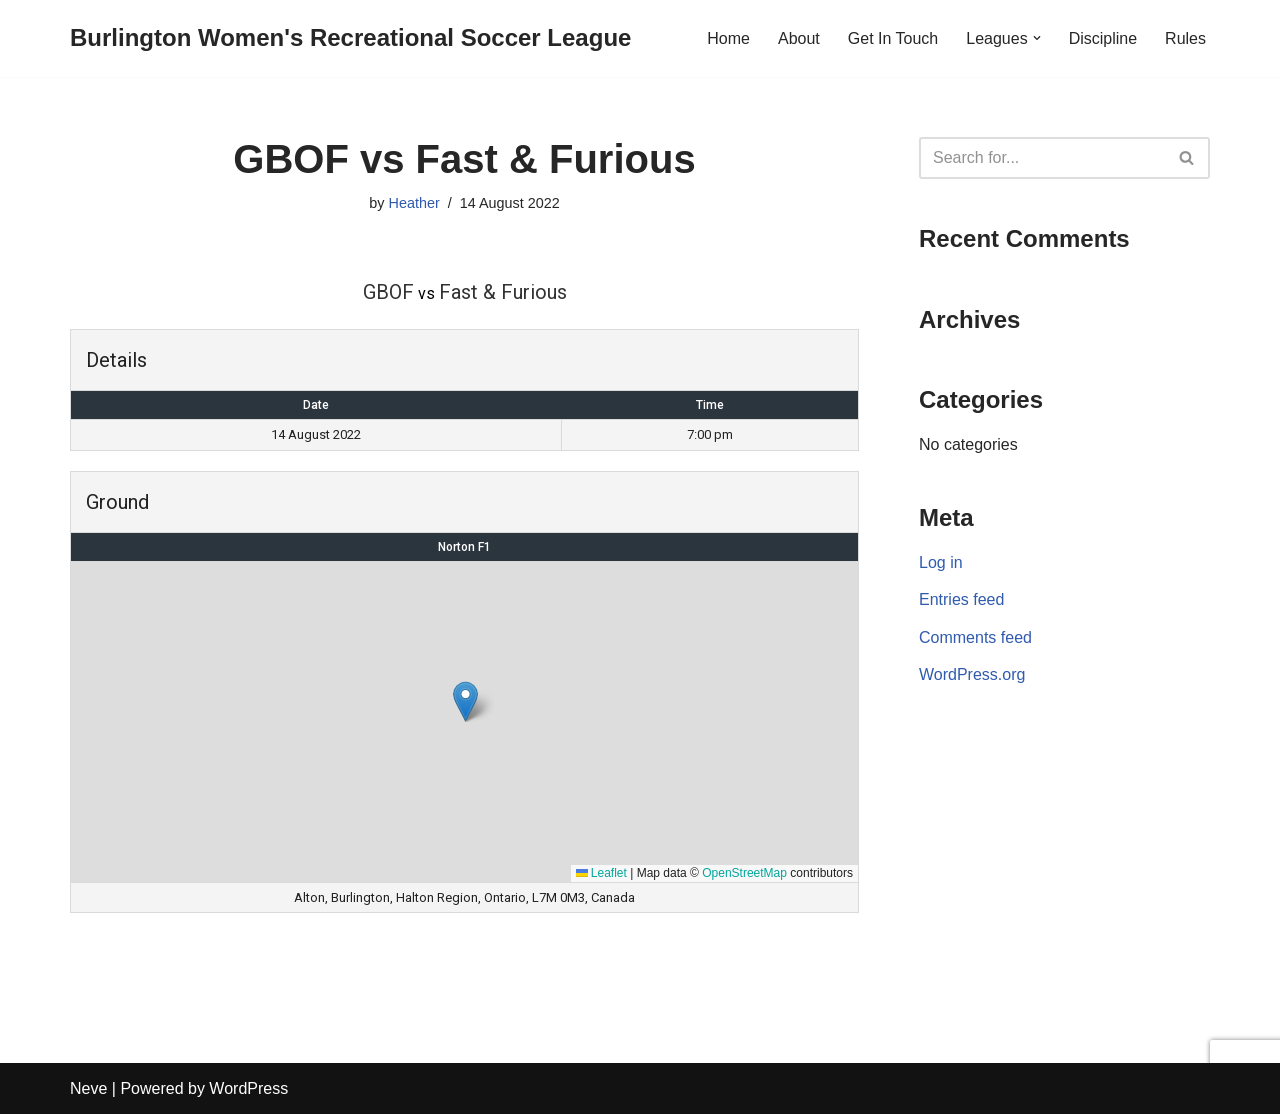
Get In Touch (893, 38)
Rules (1185, 38)
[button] (1037, 38)
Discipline (1103, 38)
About (799, 38)
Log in (941, 562)
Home (728, 38)
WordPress (248, 1088)
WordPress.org (972, 674)
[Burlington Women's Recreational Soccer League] (350, 38)
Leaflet (601, 873)
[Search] (1042, 158)
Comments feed (975, 637)
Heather (413, 203)
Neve (88, 1088)
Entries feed (961, 599)
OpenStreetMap (744, 873)
